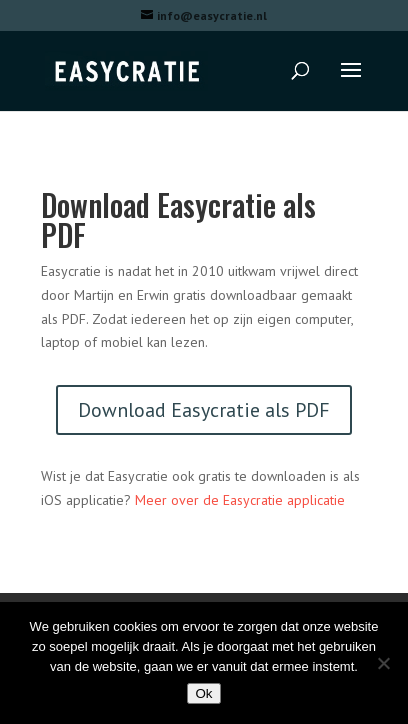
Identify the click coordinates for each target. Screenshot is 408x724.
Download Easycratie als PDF (204, 410)
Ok (203, 693)
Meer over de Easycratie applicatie (240, 500)
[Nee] (383, 663)
